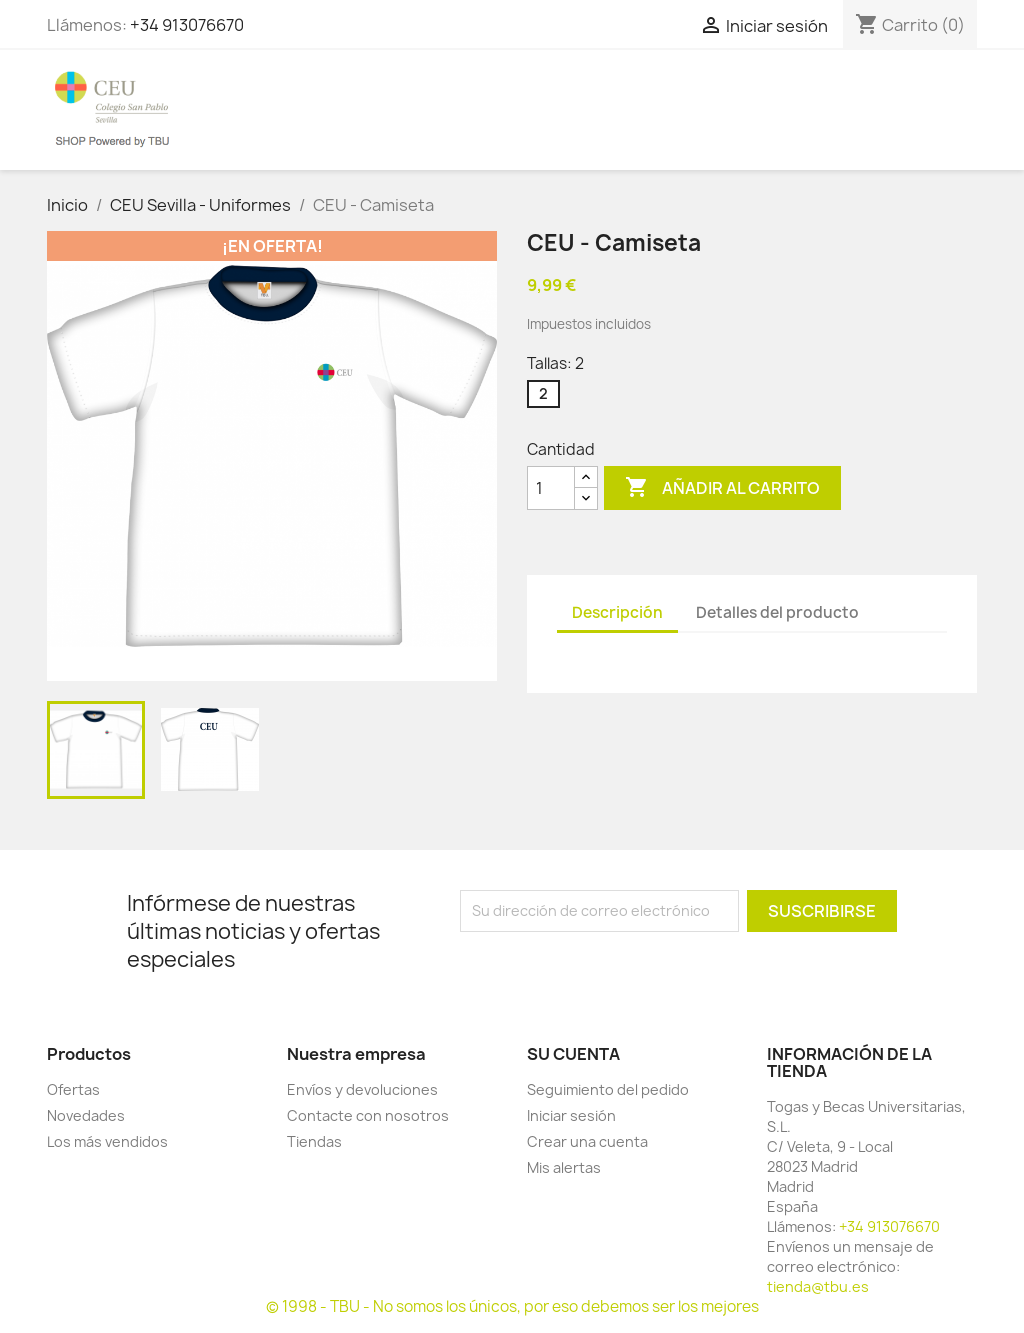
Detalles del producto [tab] (777, 612)
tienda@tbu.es (818, 1286)
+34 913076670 (187, 25)
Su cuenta (573, 1054)
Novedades (86, 1115)
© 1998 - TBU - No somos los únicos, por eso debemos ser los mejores (512, 1306)
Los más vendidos (107, 1141)
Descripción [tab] (617, 612)
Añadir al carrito (722, 488)
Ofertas (73, 1089)
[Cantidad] (551, 488)
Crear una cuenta (587, 1141)
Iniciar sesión (571, 1115)
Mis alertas (564, 1167)
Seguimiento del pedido (608, 1089)
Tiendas (314, 1141)
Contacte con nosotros (368, 1115)
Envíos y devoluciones (362, 1089)
